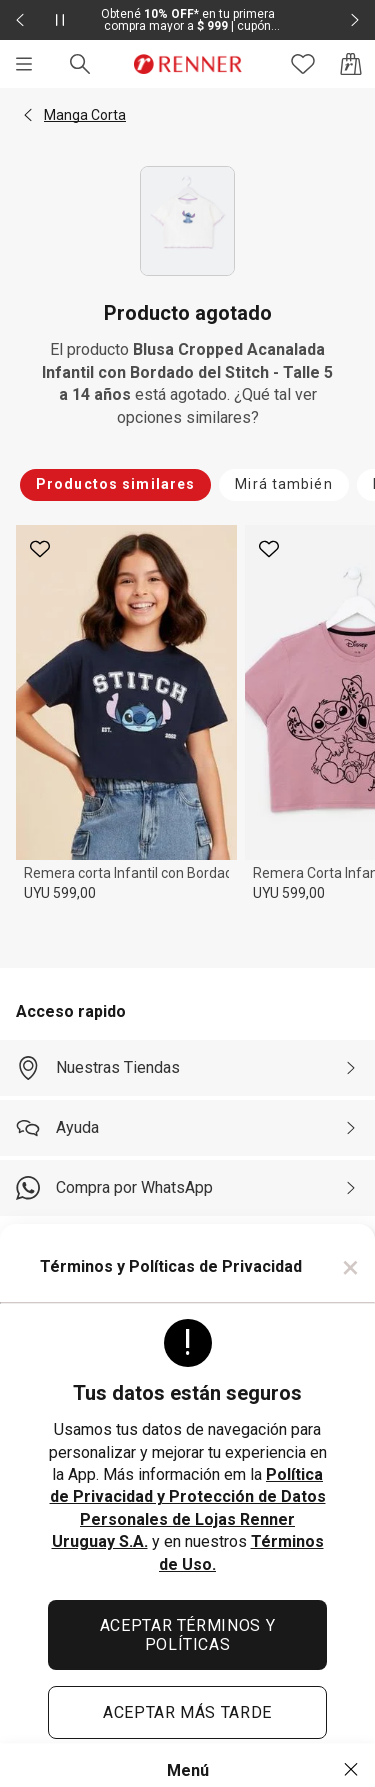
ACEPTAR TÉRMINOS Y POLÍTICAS (188, 1635)
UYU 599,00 (60, 893)
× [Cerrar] (350, 1267)
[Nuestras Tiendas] (187, 1068)
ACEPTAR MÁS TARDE (187, 1712)
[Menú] (24, 64)
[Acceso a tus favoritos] (303, 64)
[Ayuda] (187, 1128)
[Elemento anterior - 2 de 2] (20, 20)
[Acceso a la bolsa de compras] (351, 64)
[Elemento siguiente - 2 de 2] (355, 20)
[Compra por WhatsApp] (187, 1188)
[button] (28, 115)
